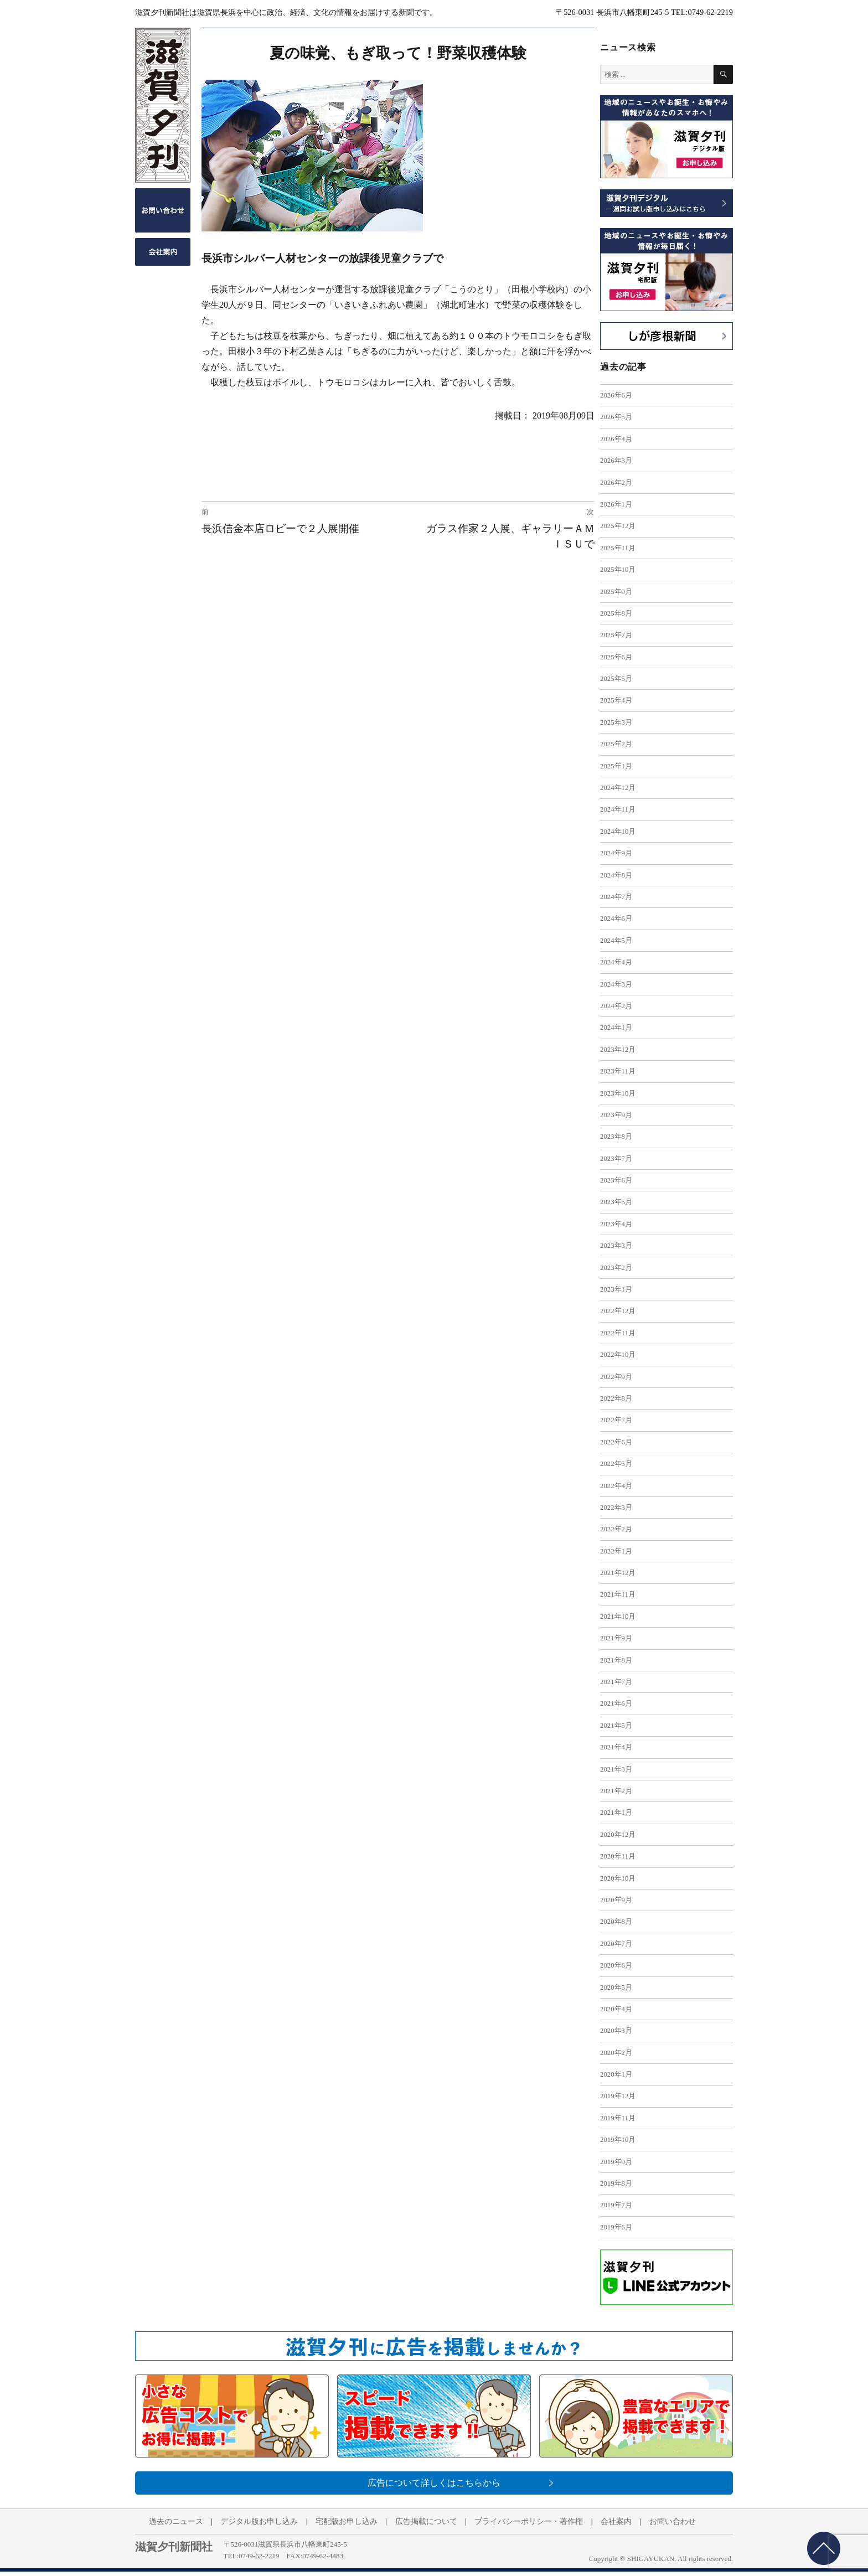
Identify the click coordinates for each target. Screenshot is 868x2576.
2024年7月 (616, 897)
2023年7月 (616, 1159)
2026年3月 (616, 460)
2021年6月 (616, 1703)
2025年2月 (616, 744)
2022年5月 (616, 1464)
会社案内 (616, 2521)
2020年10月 (618, 1878)
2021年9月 (616, 1638)
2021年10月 (618, 1616)
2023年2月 (616, 1268)
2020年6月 (616, 1965)
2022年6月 (616, 1442)
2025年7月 (616, 635)
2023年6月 (616, 1180)
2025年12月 (618, 526)
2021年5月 (616, 1726)
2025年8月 (616, 613)
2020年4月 (616, 2009)
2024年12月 (618, 788)
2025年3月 (616, 722)
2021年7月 (616, 1682)
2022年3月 (616, 1507)
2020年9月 (616, 1900)
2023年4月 (616, 1224)
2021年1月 (616, 1812)
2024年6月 (616, 918)
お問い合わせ (672, 2521)
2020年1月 (616, 2074)
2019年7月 (616, 2205)
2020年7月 (616, 1944)
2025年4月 (616, 700)
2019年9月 (616, 2162)
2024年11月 (618, 809)
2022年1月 (616, 1551)
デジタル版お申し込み (259, 2521)
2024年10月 (618, 831)
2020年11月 (618, 1856)
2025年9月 (616, 592)
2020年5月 (616, 1987)
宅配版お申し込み (347, 2521)
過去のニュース (176, 2521)
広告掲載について (426, 2521)
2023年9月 (616, 1115)
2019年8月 (616, 2183)
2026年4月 (616, 439)
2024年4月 (616, 962)
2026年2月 (616, 483)
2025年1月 (616, 766)
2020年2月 (616, 2053)
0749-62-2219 (259, 2556)
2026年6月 (616, 395)
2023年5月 (616, 1202)
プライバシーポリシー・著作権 (528, 2521)
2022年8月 (616, 1398)
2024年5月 (616, 940)
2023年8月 (616, 1136)
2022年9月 (616, 1377)
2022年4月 (616, 1486)
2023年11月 (618, 1071)
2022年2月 (616, 1529)
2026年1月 (616, 504)
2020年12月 (618, 1835)
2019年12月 (618, 2096)
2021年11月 (618, 1594)
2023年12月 (618, 1050)
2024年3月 (616, 984)
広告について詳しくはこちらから (434, 2482)
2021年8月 (616, 1660)
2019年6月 (616, 2227)
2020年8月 (616, 1921)
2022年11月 (618, 1333)
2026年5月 (616, 417)
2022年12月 (618, 1311)
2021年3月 (616, 1769)
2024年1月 (616, 1027)
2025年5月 (616, 679)
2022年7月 (616, 1420)
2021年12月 (618, 1573)
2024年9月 (616, 853)
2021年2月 (616, 1791)
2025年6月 (616, 657)
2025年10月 (618, 570)
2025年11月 (618, 548)
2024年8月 (616, 875)
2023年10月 (618, 1093)
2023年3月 (616, 1246)
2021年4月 (616, 1747)
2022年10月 (618, 1355)
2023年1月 (616, 1289)
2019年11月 (618, 2118)
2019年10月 (618, 2140)
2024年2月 (616, 1006)
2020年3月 (616, 2031)
